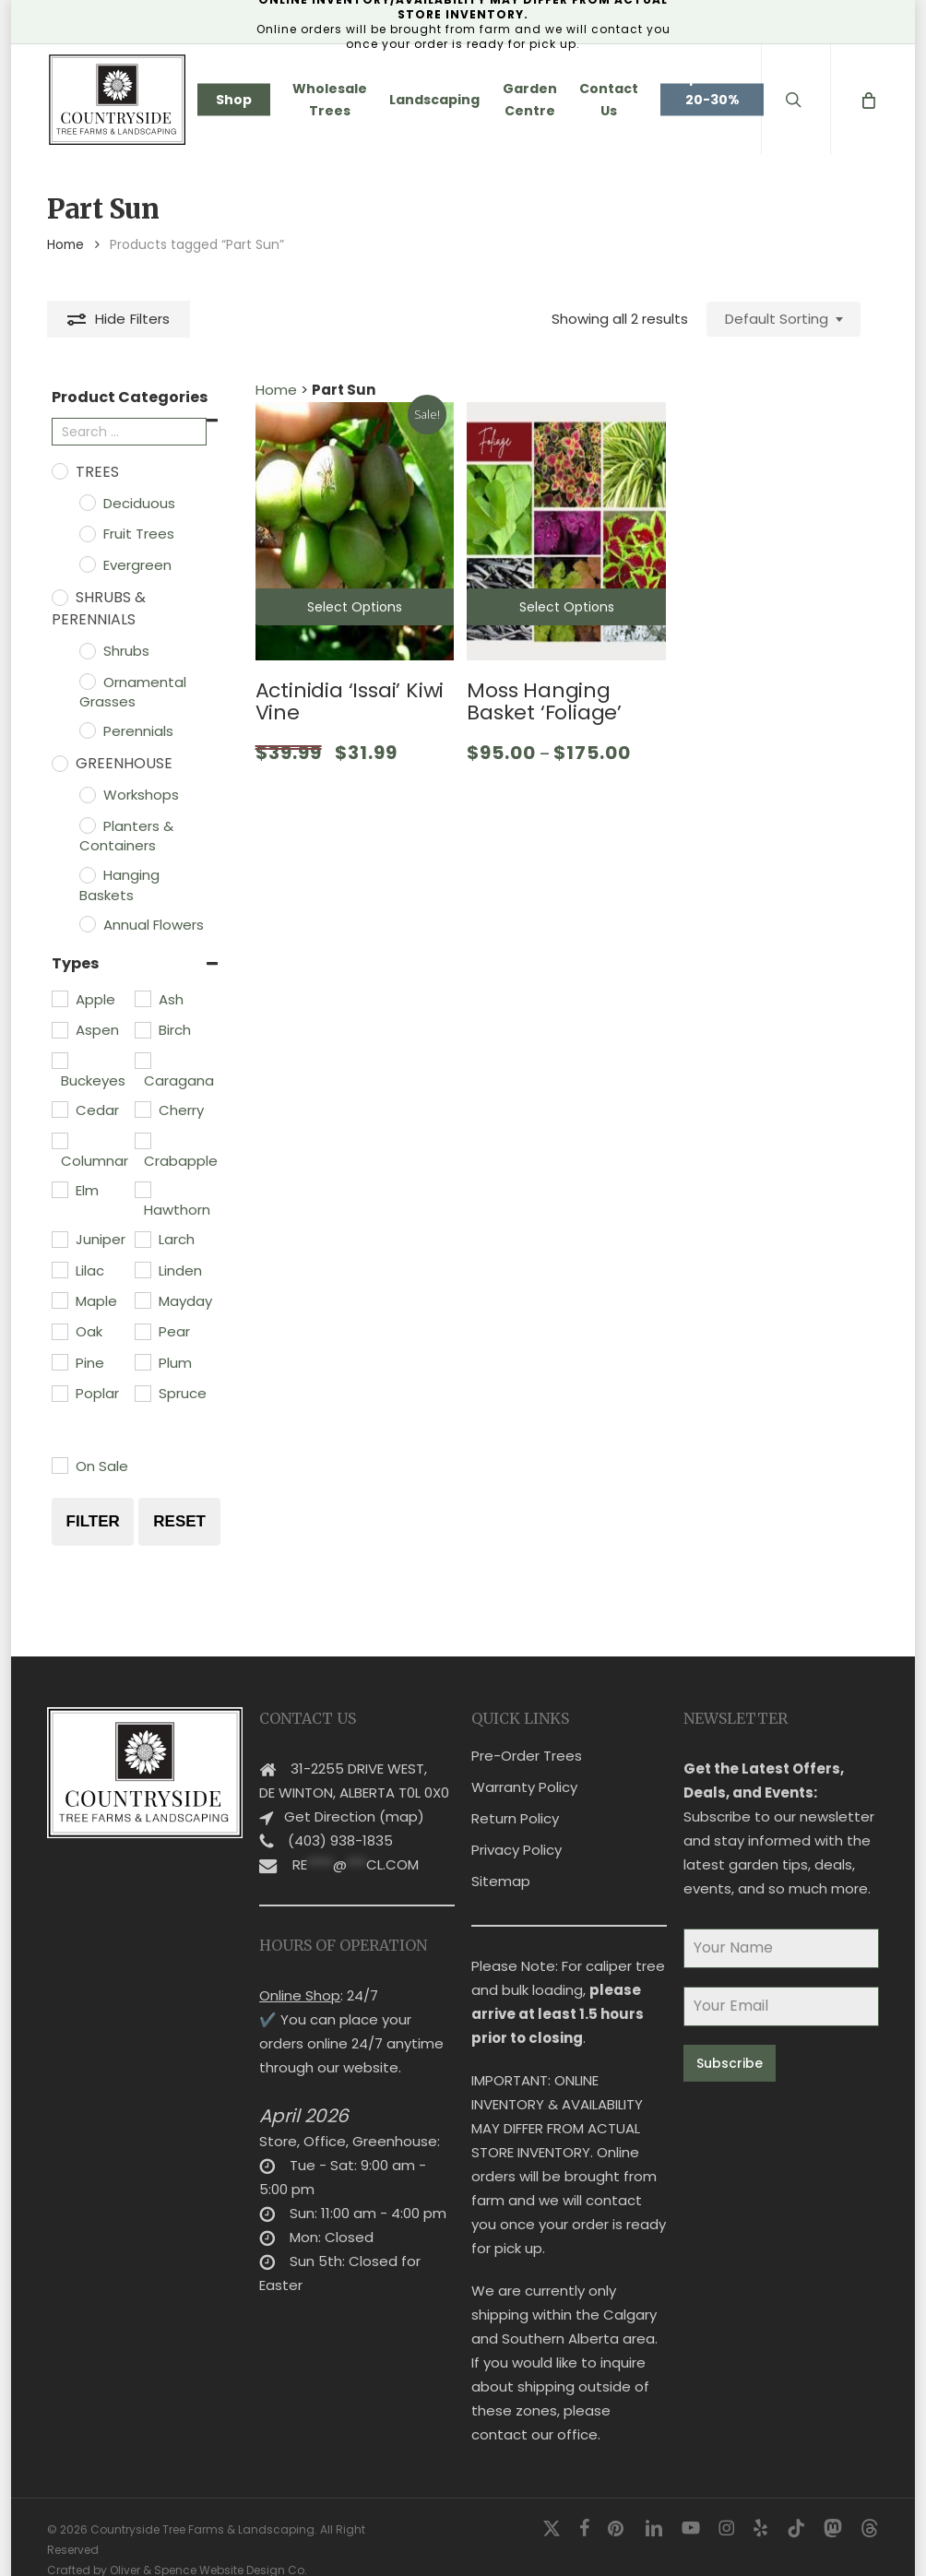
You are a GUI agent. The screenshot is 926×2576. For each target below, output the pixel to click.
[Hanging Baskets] (86, 874)
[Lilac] (59, 1269)
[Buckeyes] (59, 1059)
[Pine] (59, 1361)
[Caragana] (142, 1059)
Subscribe (729, 2040)
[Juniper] (59, 1238)
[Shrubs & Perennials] (59, 596)
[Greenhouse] (59, 762)
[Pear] (142, 1331)
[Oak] (59, 1331)
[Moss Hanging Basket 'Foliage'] (566, 531)
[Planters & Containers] (86, 824)
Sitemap (500, 1858)
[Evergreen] (86, 563)
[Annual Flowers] (86, 923)
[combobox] (783, 319)
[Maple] (59, 1299)
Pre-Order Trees (526, 1732)
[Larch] (142, 1238)
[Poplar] (59, 1392)
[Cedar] (59, 1108)
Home (65, 245)
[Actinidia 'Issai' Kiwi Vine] (355, 531)
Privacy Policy (516, 1826)
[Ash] (142, 998)
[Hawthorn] (142, 1188)
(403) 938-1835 (340, 1817)
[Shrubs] (86, 650)
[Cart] (867, 99)
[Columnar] (59, 1140)
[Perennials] (86, 729)
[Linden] (142, 1269)
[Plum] (142, 1361)
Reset (179, 1521)
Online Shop (299, 1972)
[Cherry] (142, 1108)
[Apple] (59, 998)
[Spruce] (142, 1392)
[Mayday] (142, 1299)
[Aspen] (59, 1029)
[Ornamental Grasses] (86, 680)
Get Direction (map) (354, 1793)
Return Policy (515, 1795)
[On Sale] (59, 1464)
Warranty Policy (524, 1764)
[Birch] (142, 1029)
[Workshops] (86, 794)
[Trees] (59, 470)
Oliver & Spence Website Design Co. (208, 2547)
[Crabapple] (142, 1140)
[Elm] (59, 1188)
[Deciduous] (86, 501)
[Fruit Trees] (86, 533)
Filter (93, 1521)
